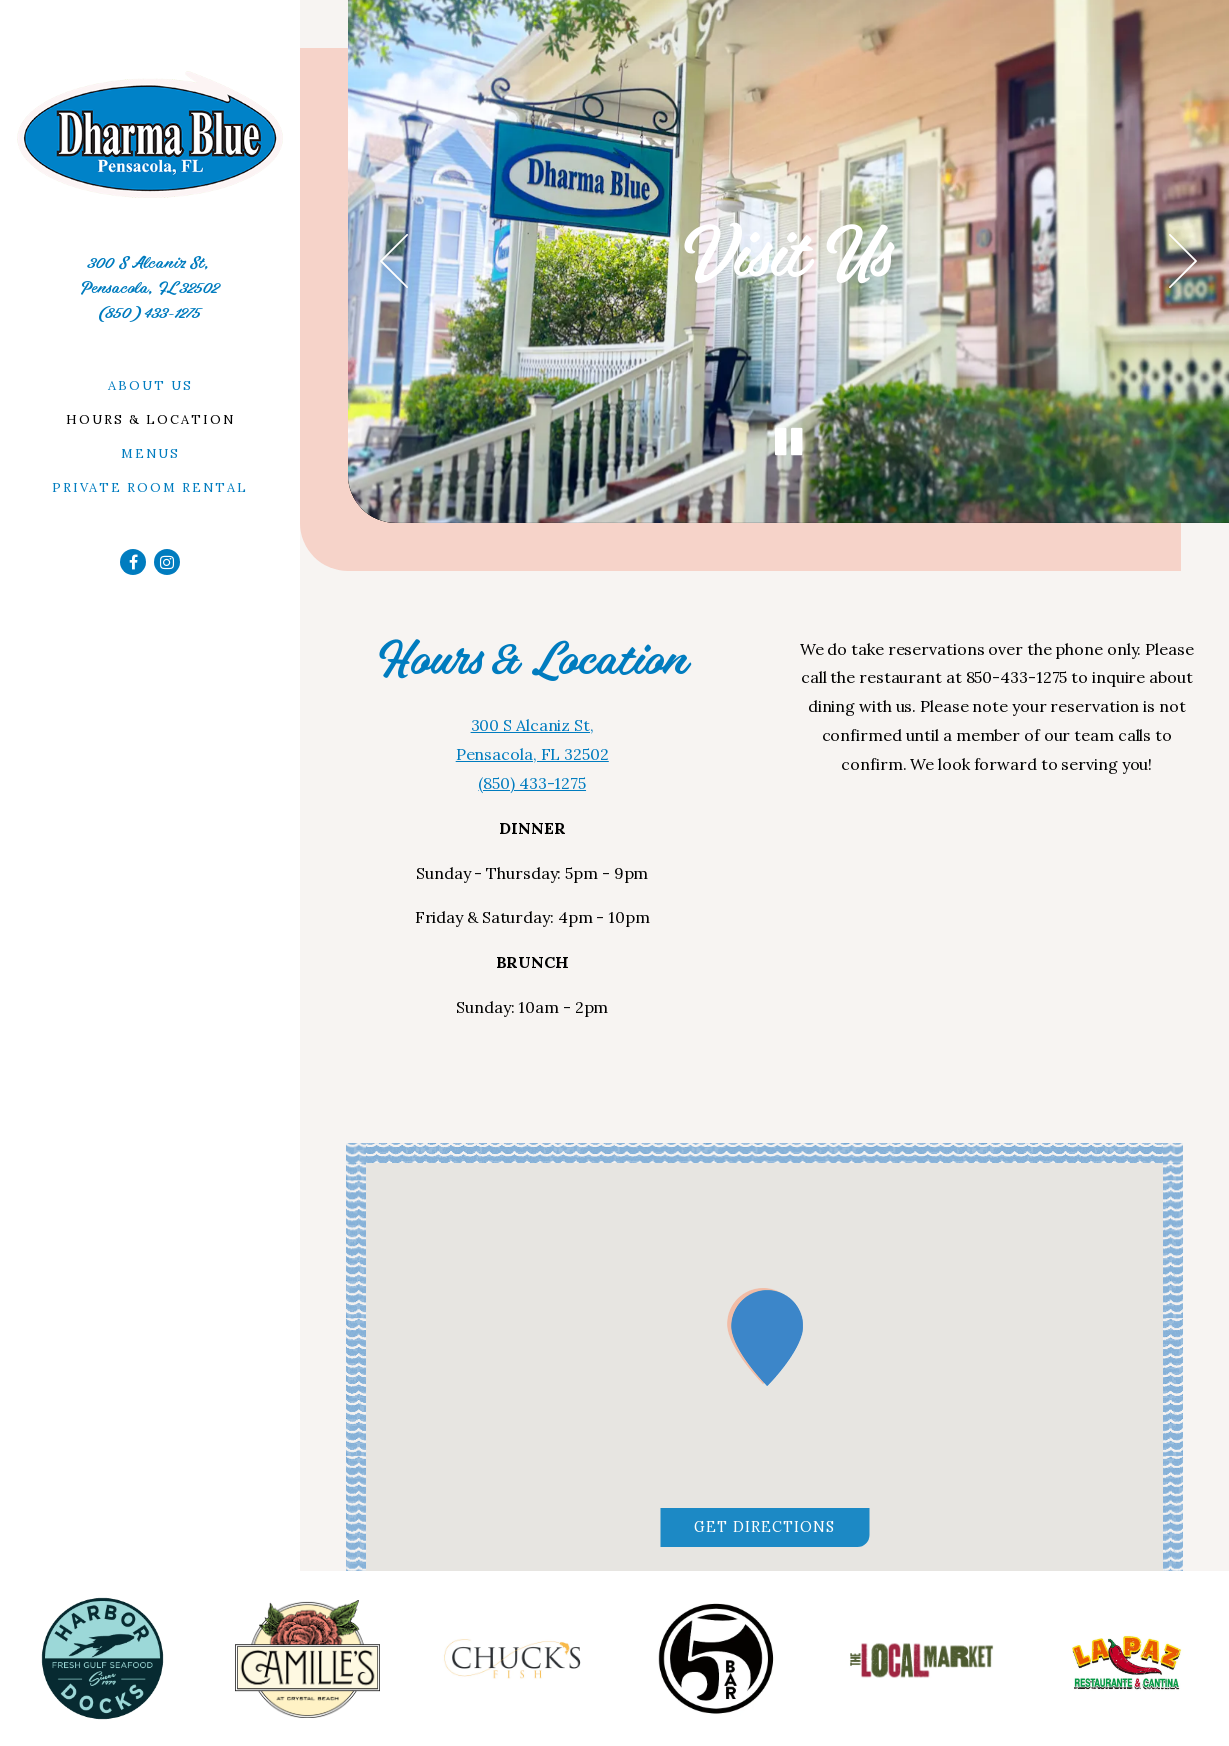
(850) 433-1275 (150, 313)
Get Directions (781, 1525)
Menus (150, 453)
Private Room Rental (150, 487)
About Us (150, 385)
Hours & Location (150, 419)
